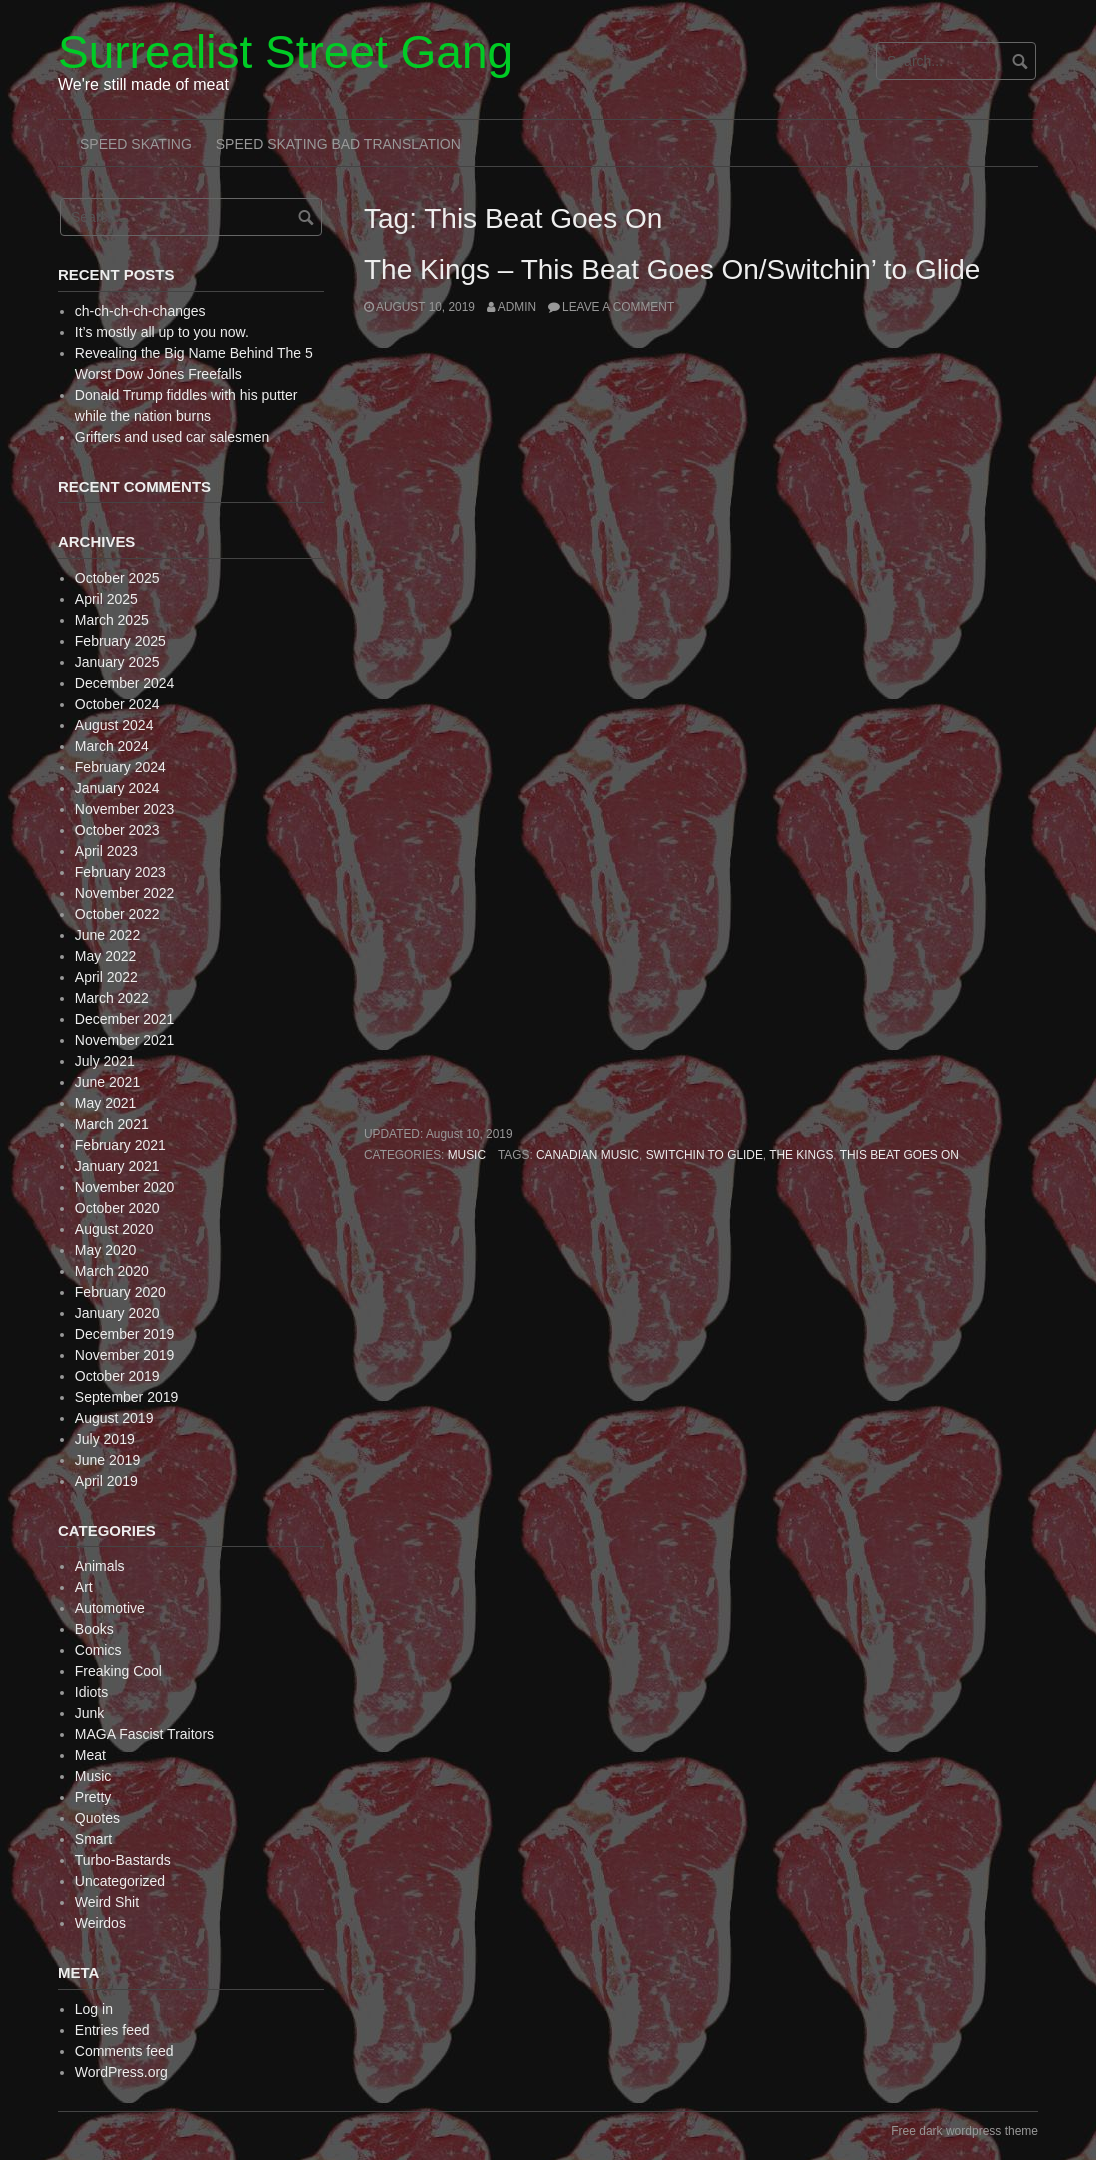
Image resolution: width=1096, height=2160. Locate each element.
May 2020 (105, 1250)
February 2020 (120, 1292)
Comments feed (124, 2051)
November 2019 (125, 1355)
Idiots (91, 1692)
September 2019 (127, 1397)
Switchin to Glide (704, 1155)
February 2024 (120, 767)
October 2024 (117, 704)
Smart (93, 1839)
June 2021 (107, 1082)
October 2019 (117, 1376)
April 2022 (106, 977)
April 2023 (106, 851)
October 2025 (117, 578)
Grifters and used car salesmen (172, 437)
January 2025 (117, 662)
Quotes (97, 1818)
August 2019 (114, 1418)
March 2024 (112, 746)
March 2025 (112, 620)
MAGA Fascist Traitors (144, 1734)
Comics (98, 1650)
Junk (90, 1713)
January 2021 (117, 1166)
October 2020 (117, 1208)
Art (84, 1587)
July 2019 (105, 1439)
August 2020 (114, 1229)
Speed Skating (136, 144)
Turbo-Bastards (123, 1860)
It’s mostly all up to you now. (162, 332)
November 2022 (125, 893)
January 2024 (117, 788)
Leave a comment (618, 307)
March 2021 (112, 1124)
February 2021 (120, 1145)
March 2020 (112, 1271)
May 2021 (105, 1103)
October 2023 (117, 830)
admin (517, 307)
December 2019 (125, 1334)
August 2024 (114, 725)
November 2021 (125, 1040)
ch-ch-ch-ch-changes (140, 311)
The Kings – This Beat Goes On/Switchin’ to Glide (672, 269)
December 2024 (125, 683)
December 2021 (125, 1019)
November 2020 (125, 1187)
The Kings (801, 1155)
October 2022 (117, 914)
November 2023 (125, 809)
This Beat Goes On (899, 1155)
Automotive (110, 1608)
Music (467, 1155)
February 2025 (120, 641)
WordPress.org (121, 2072)
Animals (100, 1566)
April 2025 (106, 599)
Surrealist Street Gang (285, 52)
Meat (90, 1755)
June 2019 (107, 1460)
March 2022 (112, 998)
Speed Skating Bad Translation (338, 144)
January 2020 (117, 1313)
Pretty (93, 1797)
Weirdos (100, 1923)
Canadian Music (587, 1155)
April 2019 (106, 1481)
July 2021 (105, 1061)
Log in (94, 2009)
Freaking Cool (118, 1671)
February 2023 (120, 872)
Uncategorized (120, 1881)
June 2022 (107, 935)
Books (94, 1629)
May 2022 (105, 956)
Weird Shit (107, 1902)
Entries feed (112, 2030)
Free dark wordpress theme (964, 2131)
